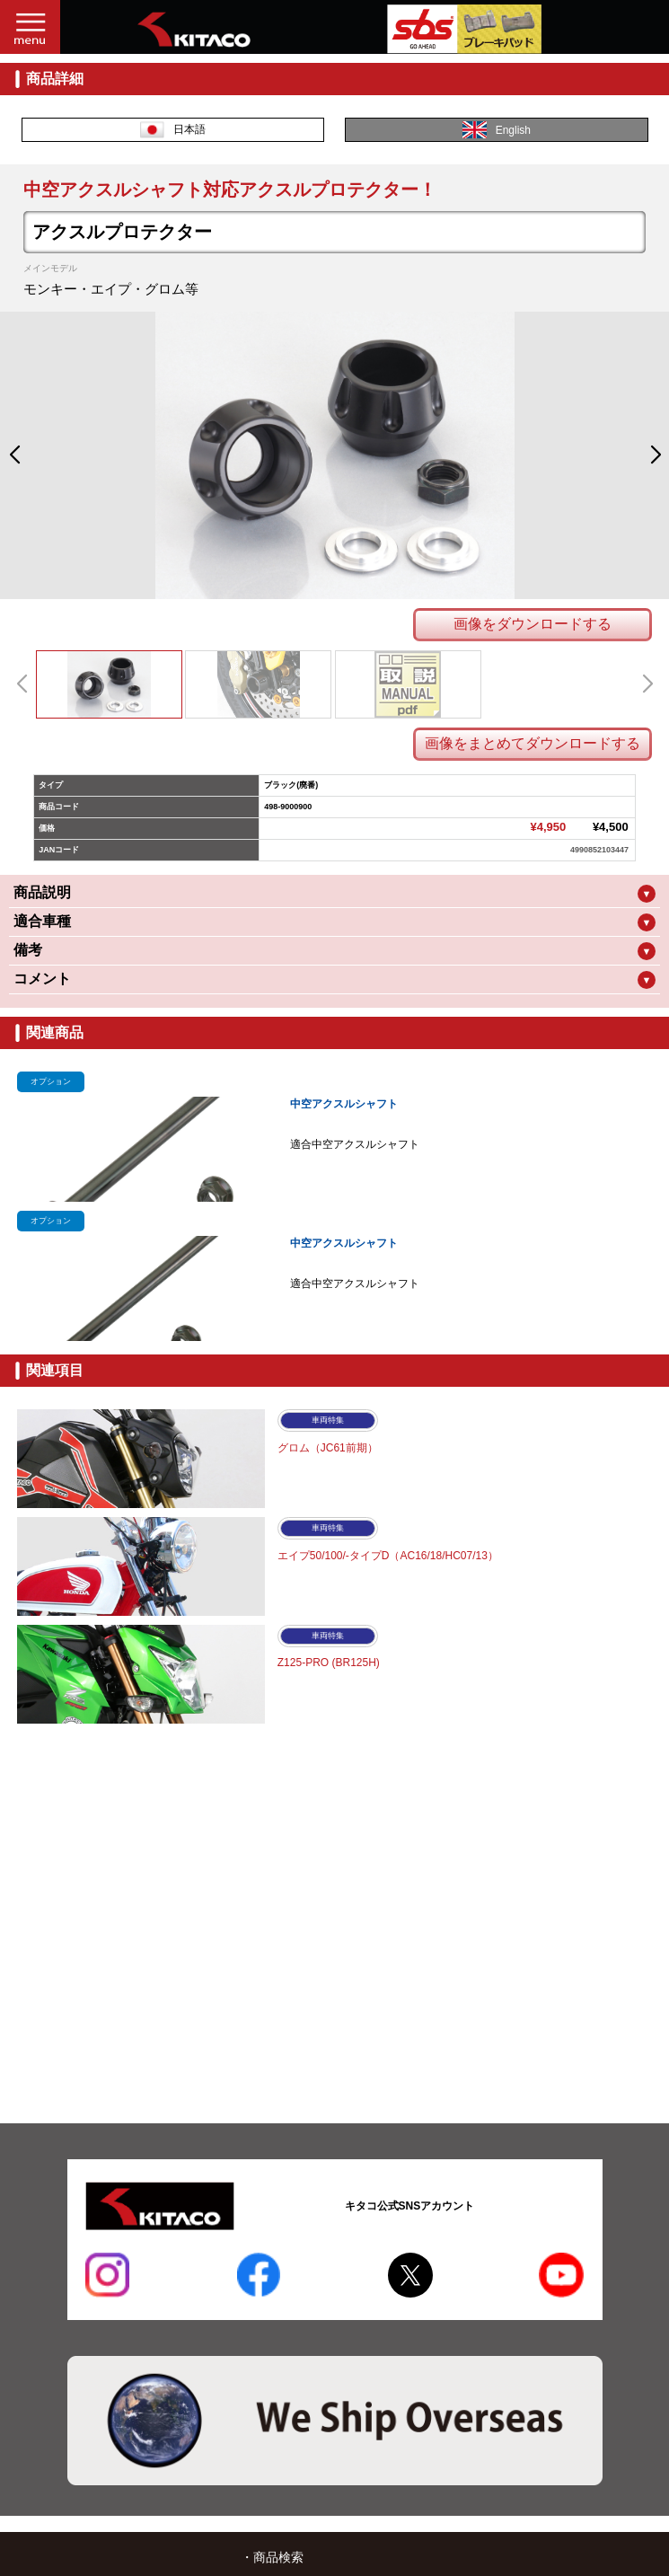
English (496, 129)
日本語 (173, 129)
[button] (14, 455)
